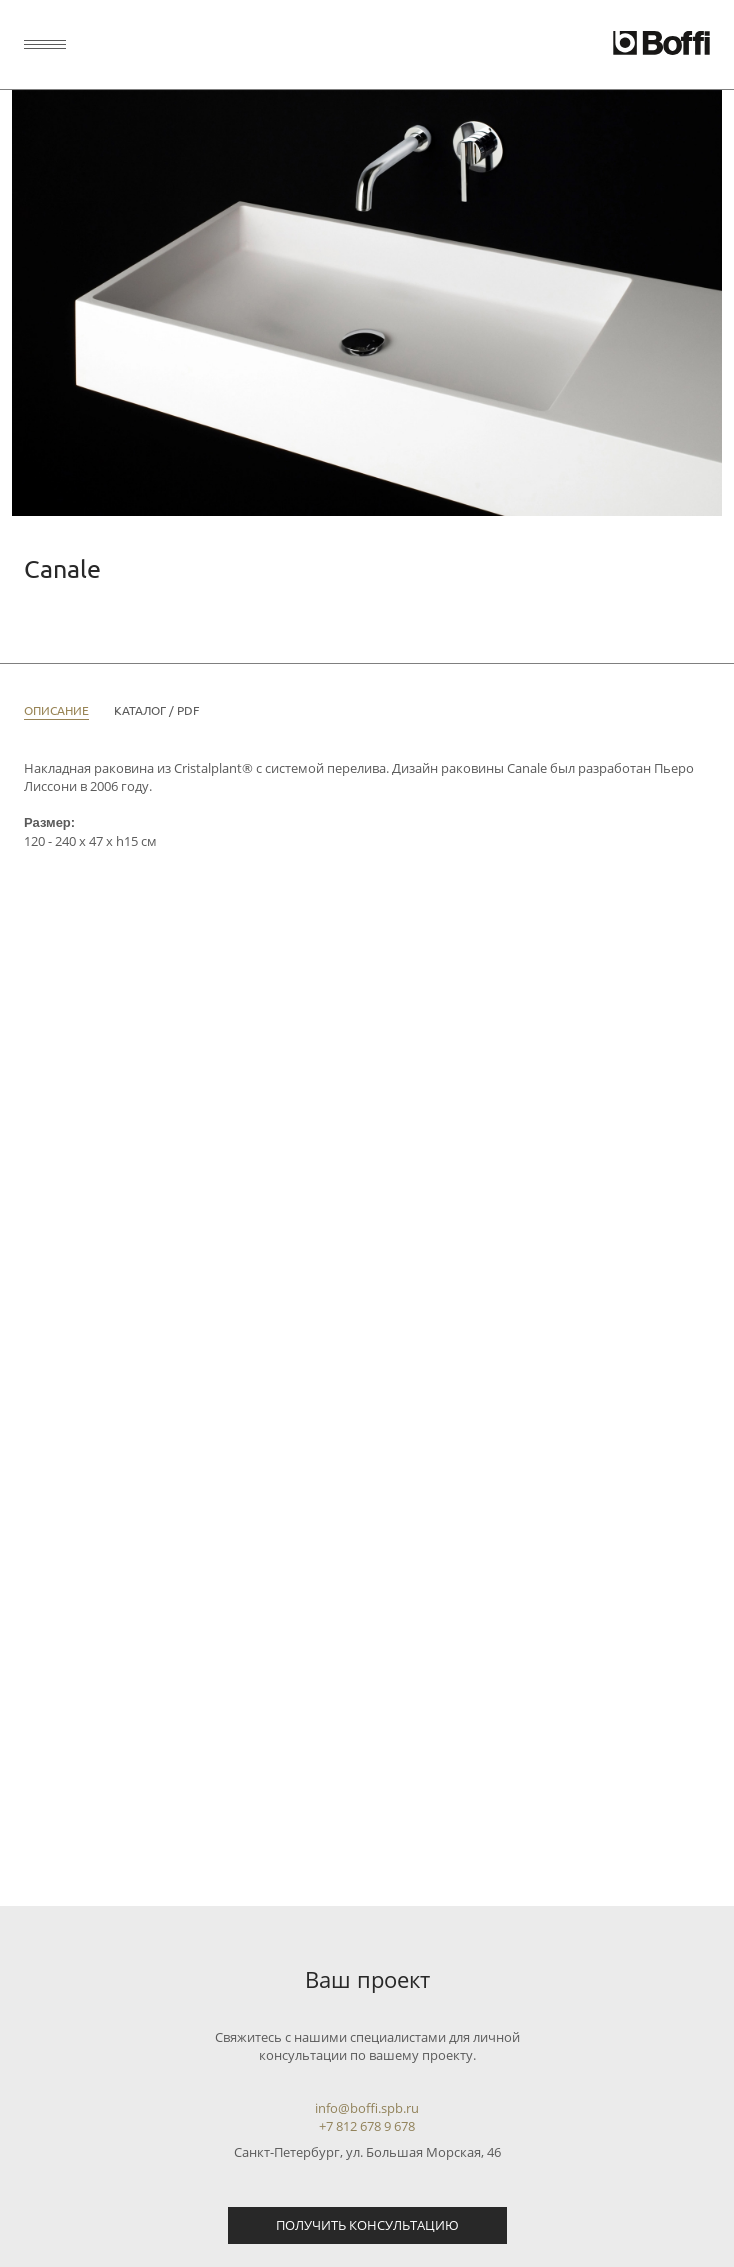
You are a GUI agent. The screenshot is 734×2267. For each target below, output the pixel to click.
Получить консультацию (367, 2225)
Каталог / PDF (156, 710)
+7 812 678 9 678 (367, 2126)
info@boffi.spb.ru (367, 2108)
